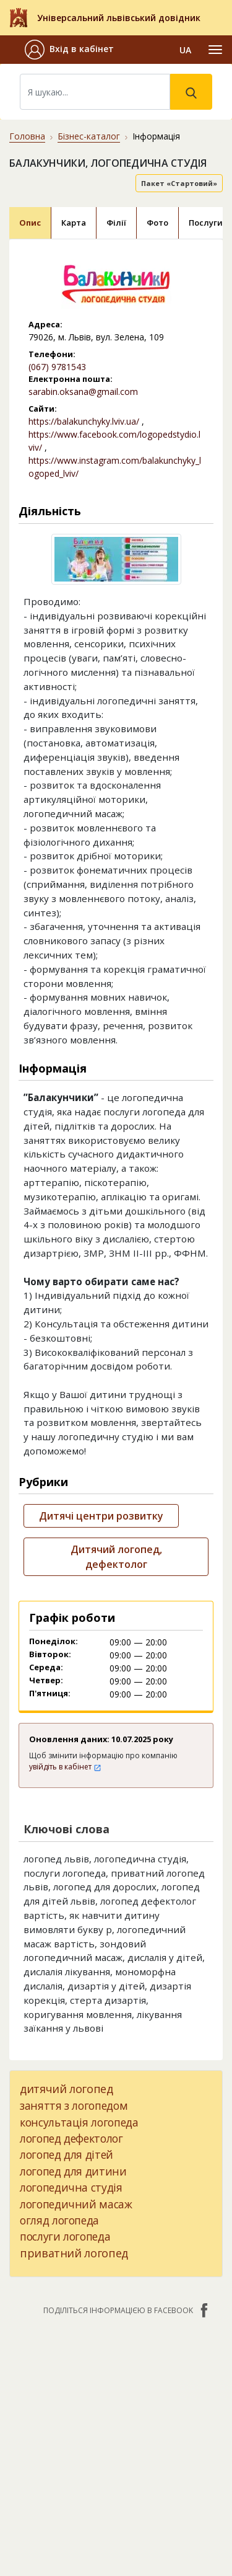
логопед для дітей (66, 2154)
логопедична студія (71, 2187)
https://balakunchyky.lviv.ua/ (83, 421)
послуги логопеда (65, 2236)
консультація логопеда (79, 2122)
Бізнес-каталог (89, 136)
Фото (157, 222)
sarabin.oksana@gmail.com (83, 391)
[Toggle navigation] (215, 50)
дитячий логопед (66, 2088)
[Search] (95, 92)
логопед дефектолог (71, 2138)
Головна (27, 136)
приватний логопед (74, 2253)
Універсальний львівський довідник (118, 18)
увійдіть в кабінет (65, 1766)
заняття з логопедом (73, 2105)
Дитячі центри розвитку (101, 1516)
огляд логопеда (59, 2220)
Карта (73, 222)
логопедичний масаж (76, 2204)
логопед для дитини (73, 2171)
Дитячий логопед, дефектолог (116, 1557)
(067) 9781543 (57, 367)
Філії (116, 222)
